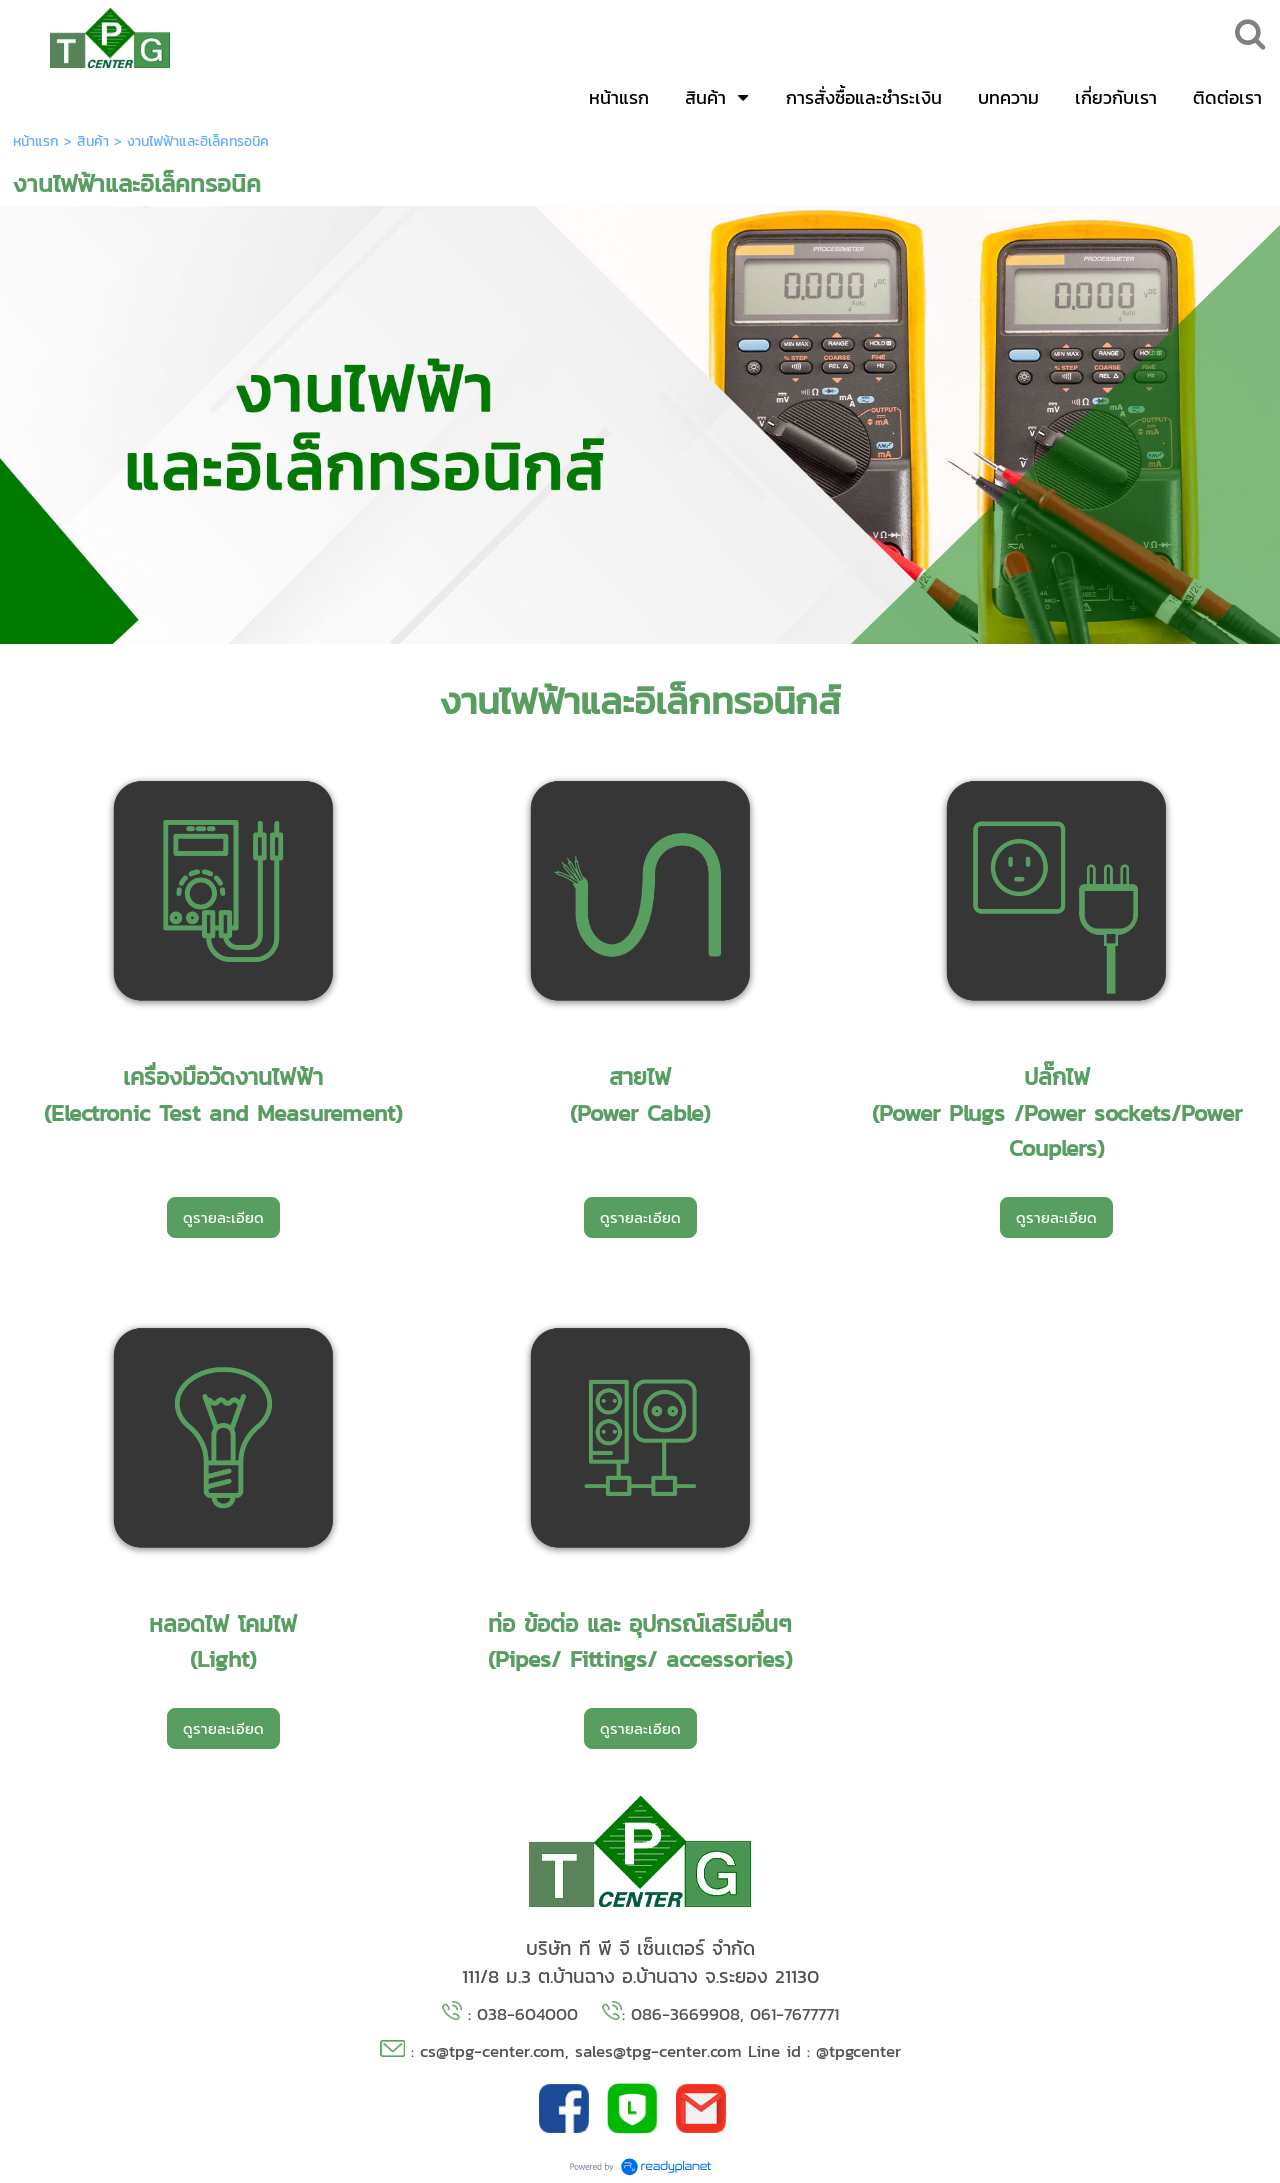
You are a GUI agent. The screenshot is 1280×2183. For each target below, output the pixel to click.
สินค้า (93, 141)
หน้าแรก (36, 141)
